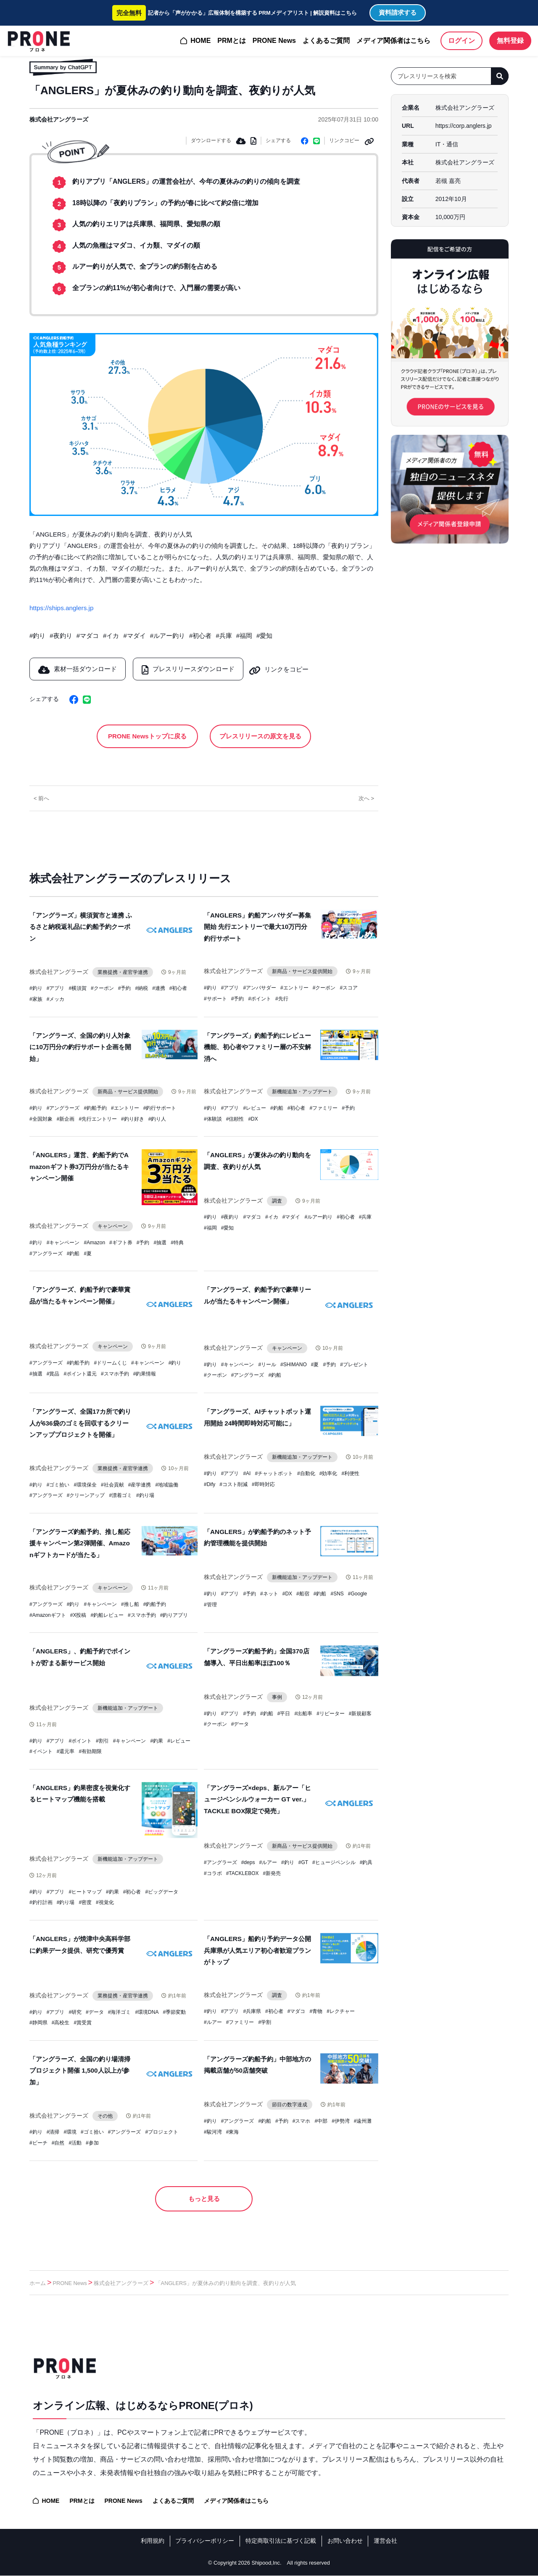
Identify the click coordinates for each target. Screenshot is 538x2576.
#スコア (349, 987)
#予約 (124, 989)
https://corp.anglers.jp (463, 125)
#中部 (320, 2120)
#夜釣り (61, 634)
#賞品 (53, 1373)
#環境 (69, 2131)
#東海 (232, 2131)
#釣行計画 (41, 1901)
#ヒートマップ (85, 1891)
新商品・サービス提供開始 (302, 971)
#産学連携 (139, 1484)
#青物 (315, 2010)
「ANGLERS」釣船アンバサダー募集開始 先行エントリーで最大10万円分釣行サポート (257, 927)
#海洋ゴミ (119, 2011)
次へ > (366, 798)
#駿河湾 (213, 2131)
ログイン (461, 40)
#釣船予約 (95, 1108)
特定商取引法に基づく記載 (280, 2541)
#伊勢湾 (341, 2120)
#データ (240, 1723)
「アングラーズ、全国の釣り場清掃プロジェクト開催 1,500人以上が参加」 (79, 2069)
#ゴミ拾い (58, 1484)
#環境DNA (146, 2011)
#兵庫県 (252, 2010)
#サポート (215, 998)
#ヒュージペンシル (334, 1861)
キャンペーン (113, 1226)
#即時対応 (263, 1483)
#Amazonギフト (47, 1614)
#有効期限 (90, 1750)
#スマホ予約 (115, 1373)
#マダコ (87, 634)
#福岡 (244, 634)
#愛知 (264, 634)
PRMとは (231, 40)
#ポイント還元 (80, 1373)
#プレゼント (354, 1364)
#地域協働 (166, 1484)
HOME (200, 40)
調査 (277, 1200)
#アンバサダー (259, 987)
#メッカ (56, 999)
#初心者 (200, 634)
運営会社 (385, 2541)
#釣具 (366, 1861)
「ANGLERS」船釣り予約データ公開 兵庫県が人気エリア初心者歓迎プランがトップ (257, 1949)
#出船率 (303, 1712)
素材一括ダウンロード (77, 668)
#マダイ (134, 634)
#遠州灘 (363, 2120)
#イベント (41, 1750)
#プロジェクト (161, 2131)
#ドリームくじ (110, 1362)
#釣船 (276, 1108)
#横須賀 (78, 989)
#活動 (75, 2142)
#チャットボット (274, 1473)
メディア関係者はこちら (393, 40)
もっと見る (204, 2198)
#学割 (264, 2020)
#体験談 (213, 1118)
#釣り (37, 634)
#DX (253, 1118)
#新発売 (272, 1872)
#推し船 (130, 1603)
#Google (357, 1593)
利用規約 (152, 2541)
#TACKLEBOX (242, 1872)
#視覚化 (105, 1901)
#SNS (336, 1593)
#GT (303, 1861)
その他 (105, 2115)
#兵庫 (224, 634)
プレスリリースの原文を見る (259, 734)
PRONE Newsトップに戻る (147, 734)
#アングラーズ (63, 1108)
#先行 (281, 998)
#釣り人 (157, 1118)
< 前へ (41, 798)
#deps (248, 1861)
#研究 (75, 2011)
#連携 (158, 989)
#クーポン (102, 989)
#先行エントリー (98, 1118)
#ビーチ (38, 2142)
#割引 (102, 1740)
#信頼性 (235, 1118)
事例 (277, 1696)
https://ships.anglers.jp (60, 607)
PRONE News (274, 40)
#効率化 (328, 1473)
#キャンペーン (63, 1242)
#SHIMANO (293, 1364)
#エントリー (294, 987)
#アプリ (56, 989)
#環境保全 (85, 1484)
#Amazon (94, 1242)
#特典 (177, 1242)
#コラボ (213, 1872)
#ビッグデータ (161, 1891)
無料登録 (510, 40)
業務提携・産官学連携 (123, 972)
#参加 (92, 2142)
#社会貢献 (112, 1484)
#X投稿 (78, 1614)
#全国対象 (41, 1118)
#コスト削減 (233, 1483)
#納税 (141, 989)
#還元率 (66, 1750)
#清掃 (53, 2131)
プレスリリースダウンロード (190, 668)
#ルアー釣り (167, 634)
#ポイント (259, 998)
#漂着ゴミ (120, 1495)
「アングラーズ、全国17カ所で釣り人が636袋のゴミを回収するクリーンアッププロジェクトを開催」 (80, 1422)
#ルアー (268, 1861)
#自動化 (306, 1473)
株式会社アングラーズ (58, 119)
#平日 (283, 1712)
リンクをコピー (284, 668)
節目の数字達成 (290, 2103)
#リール (267, 1364)
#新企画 (66, 1118)
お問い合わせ (345, 2541)
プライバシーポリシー (204, 2541)
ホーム (37, 2283)
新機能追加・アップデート (302, 1091)
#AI (247, 1473)
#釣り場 (145, 1495)
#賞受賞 (83, 2021)
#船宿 (302, 1593)
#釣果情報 (144, 1373)
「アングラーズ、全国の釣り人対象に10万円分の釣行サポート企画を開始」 (80, 1047)
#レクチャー (341, 2010)
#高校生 (61, 2021)
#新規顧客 (360, 1712)
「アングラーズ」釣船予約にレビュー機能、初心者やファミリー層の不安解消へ (257, 1047)
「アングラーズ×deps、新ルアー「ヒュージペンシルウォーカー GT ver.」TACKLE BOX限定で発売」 (257, 1798)
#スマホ (302, 2120)
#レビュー (254, 1108)
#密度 (85, 1901)
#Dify (209, 1483)
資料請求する (398, 12)
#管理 (210, 1604)
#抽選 (159, 1242)
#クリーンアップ (86, 1495)
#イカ (111, 634)
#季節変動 (174, 2011)
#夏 (88, 1253)
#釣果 (156, 1740)
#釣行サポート (160, 1108)
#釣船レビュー (107, 1614)
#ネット (269, 1593)
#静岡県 (38, 2021)
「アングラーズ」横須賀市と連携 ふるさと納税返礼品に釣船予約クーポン (80, 927)
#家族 (35, 999)
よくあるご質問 (326, 40)
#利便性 (350, 1473)
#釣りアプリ (174, 1614)
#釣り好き (132, 1118)
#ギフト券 (120, 1242)
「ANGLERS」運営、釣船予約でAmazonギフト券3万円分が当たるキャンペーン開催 (79, 1166)
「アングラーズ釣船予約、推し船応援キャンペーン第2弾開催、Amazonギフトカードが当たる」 (79, 1543)
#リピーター (330, 1712)
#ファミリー (323, 1108)
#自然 (58, 2142)
